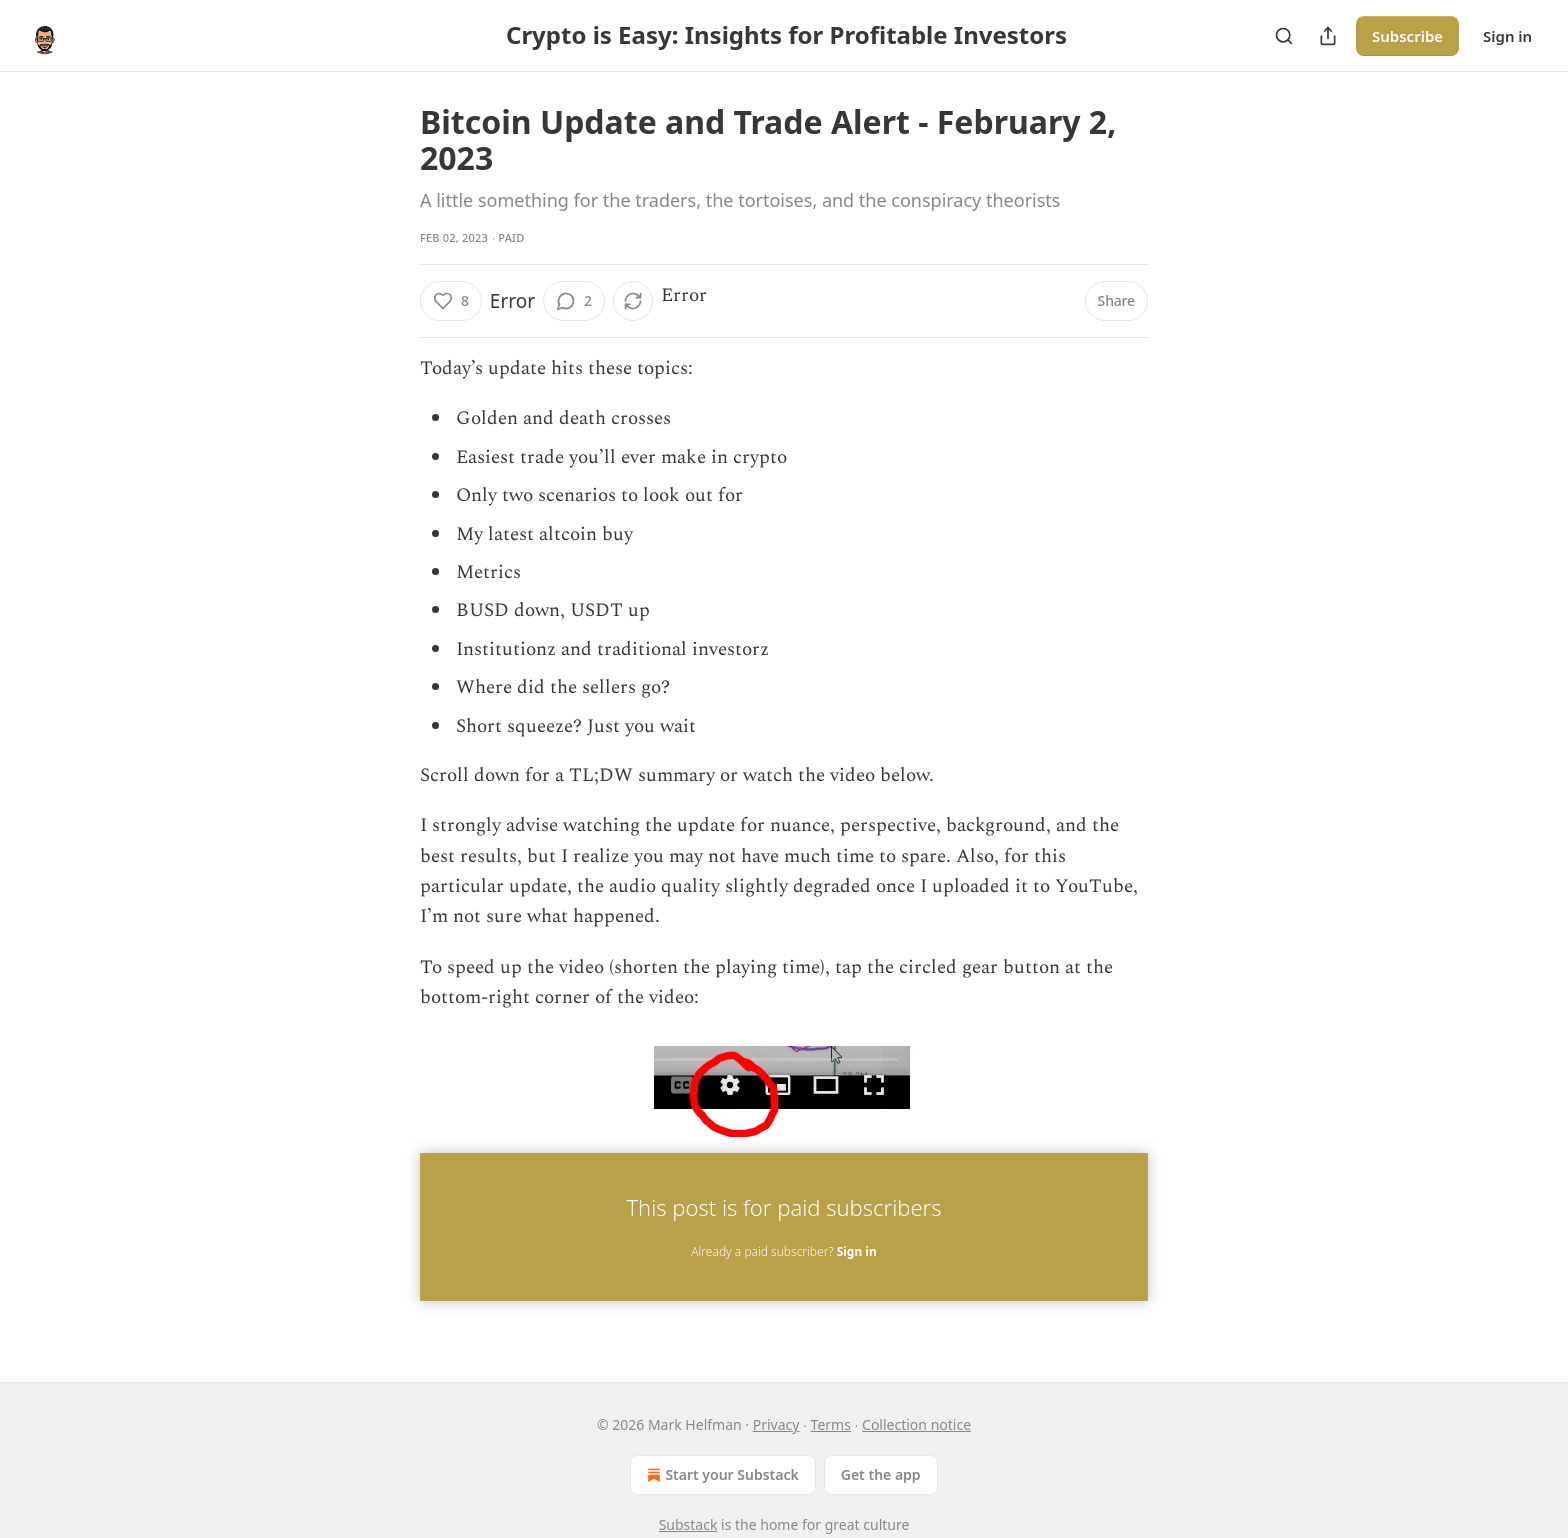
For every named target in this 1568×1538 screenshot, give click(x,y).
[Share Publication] (1328, 36)
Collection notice (916, 1424)
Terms (831, 1424)
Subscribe (1407, 36)
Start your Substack (720, 1475)
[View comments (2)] (574, 301)
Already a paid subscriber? (783, 1251)
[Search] (1284, 36)
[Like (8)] (451, 301)
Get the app (881, 1474)
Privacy (776, 1424)
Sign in (1507, 36)
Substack (688, 1524)
